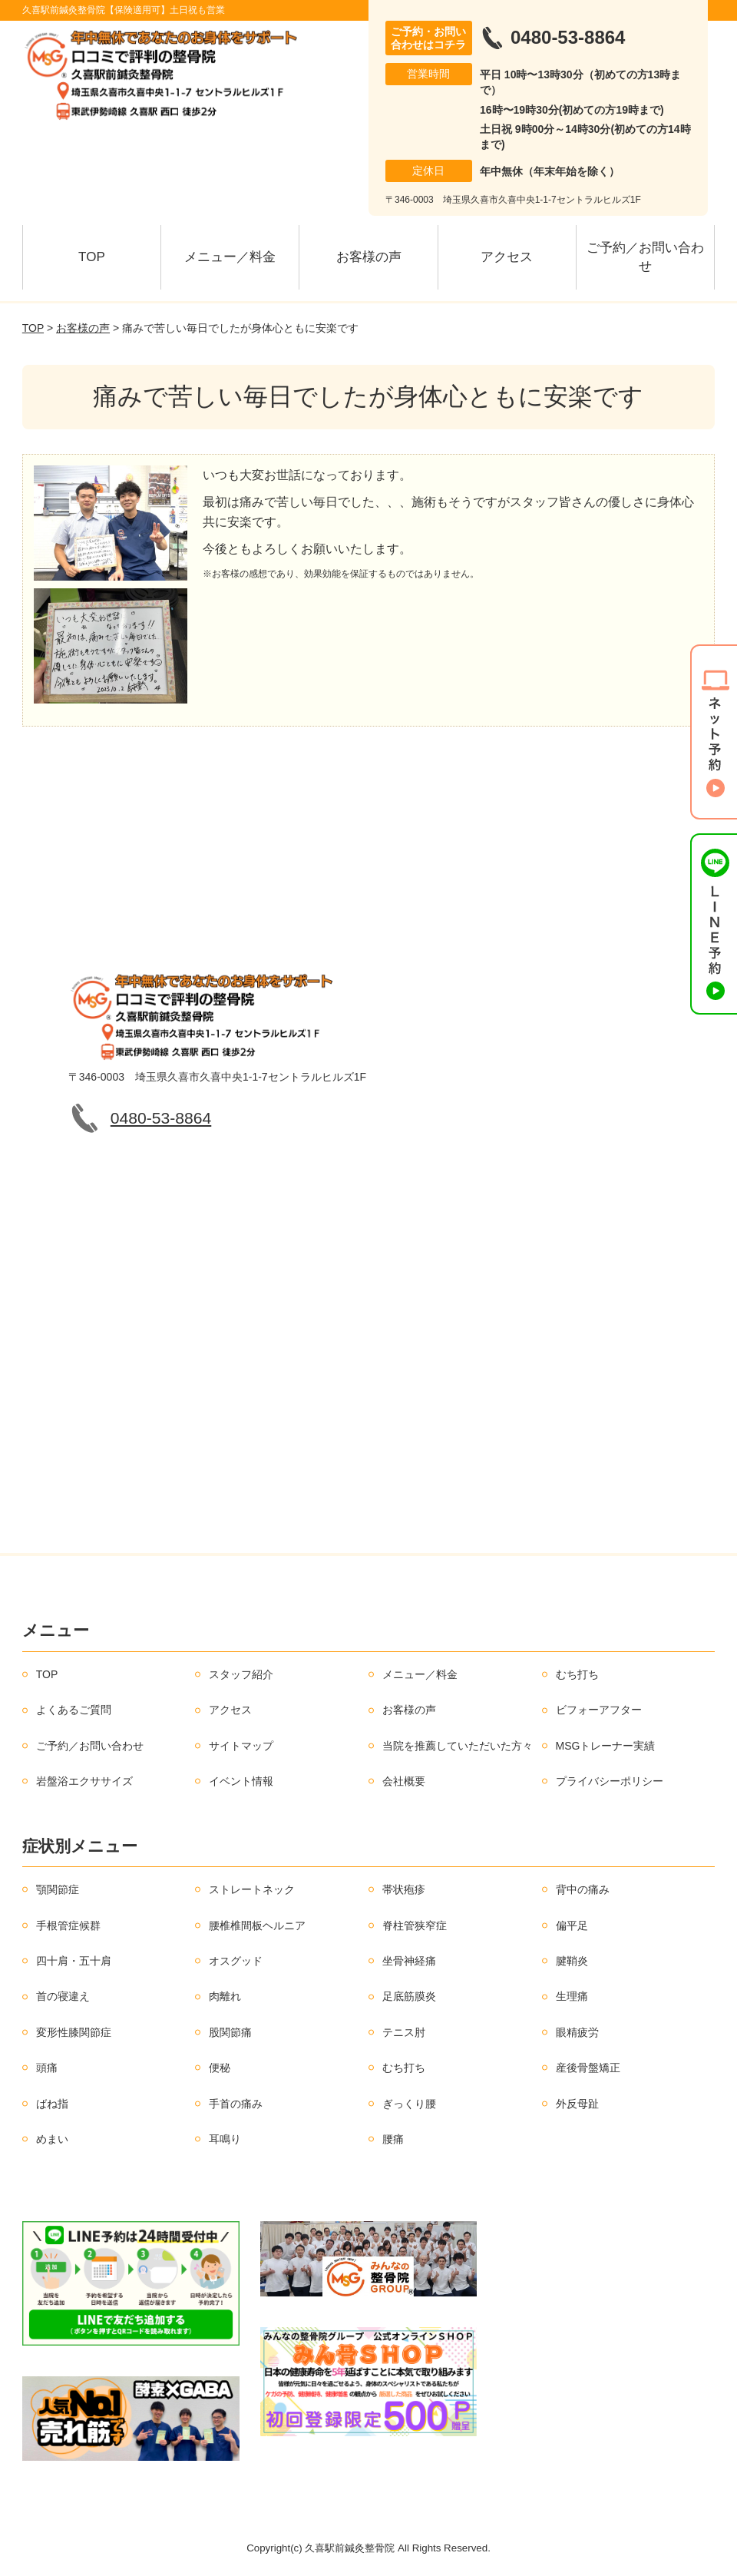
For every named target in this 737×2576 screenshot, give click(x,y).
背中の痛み (583, 1889)
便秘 (219, 2067)
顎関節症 (57, 1889)
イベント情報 (241, 1781)
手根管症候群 (68, 1925)
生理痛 (572, 1996)
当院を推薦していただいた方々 (457, 1746)
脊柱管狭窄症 (414, 1925)
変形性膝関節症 (73, 2032)
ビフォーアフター (599, 1710)
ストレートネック (252, 1889)
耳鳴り (225, 2139)
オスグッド (236, 1961)
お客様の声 (369, 257)
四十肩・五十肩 (73, 1961)
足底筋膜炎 (409, 1996)
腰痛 (393, 2139)
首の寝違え (63, 1996)
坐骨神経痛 (409, 1961)
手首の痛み (236, 2104)
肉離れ (225, 1996)
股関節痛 (230, 2032)
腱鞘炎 (572, 1961)
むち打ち (577, 1674)
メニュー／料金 (230, 257)
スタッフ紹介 (241, 1674)
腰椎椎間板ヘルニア (257, 1925)
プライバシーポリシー (609, 1781)
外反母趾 (577, 2104)
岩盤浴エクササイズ (84, 1781)
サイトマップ (241, 1746)
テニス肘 (403, 2032)
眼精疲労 (577, 2032)
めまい (52, 2139)
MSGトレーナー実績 (606, 1746)
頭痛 (47, 2067)
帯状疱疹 (403, 1889)
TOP (91, 257)
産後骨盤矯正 (588, 2067)
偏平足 (572, 1925)
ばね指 (52, 2104)
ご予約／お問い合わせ (645, 256)
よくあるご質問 (73, 1710)
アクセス (507, 257)
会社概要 (403, 1781)
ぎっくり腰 (409, 2104)
